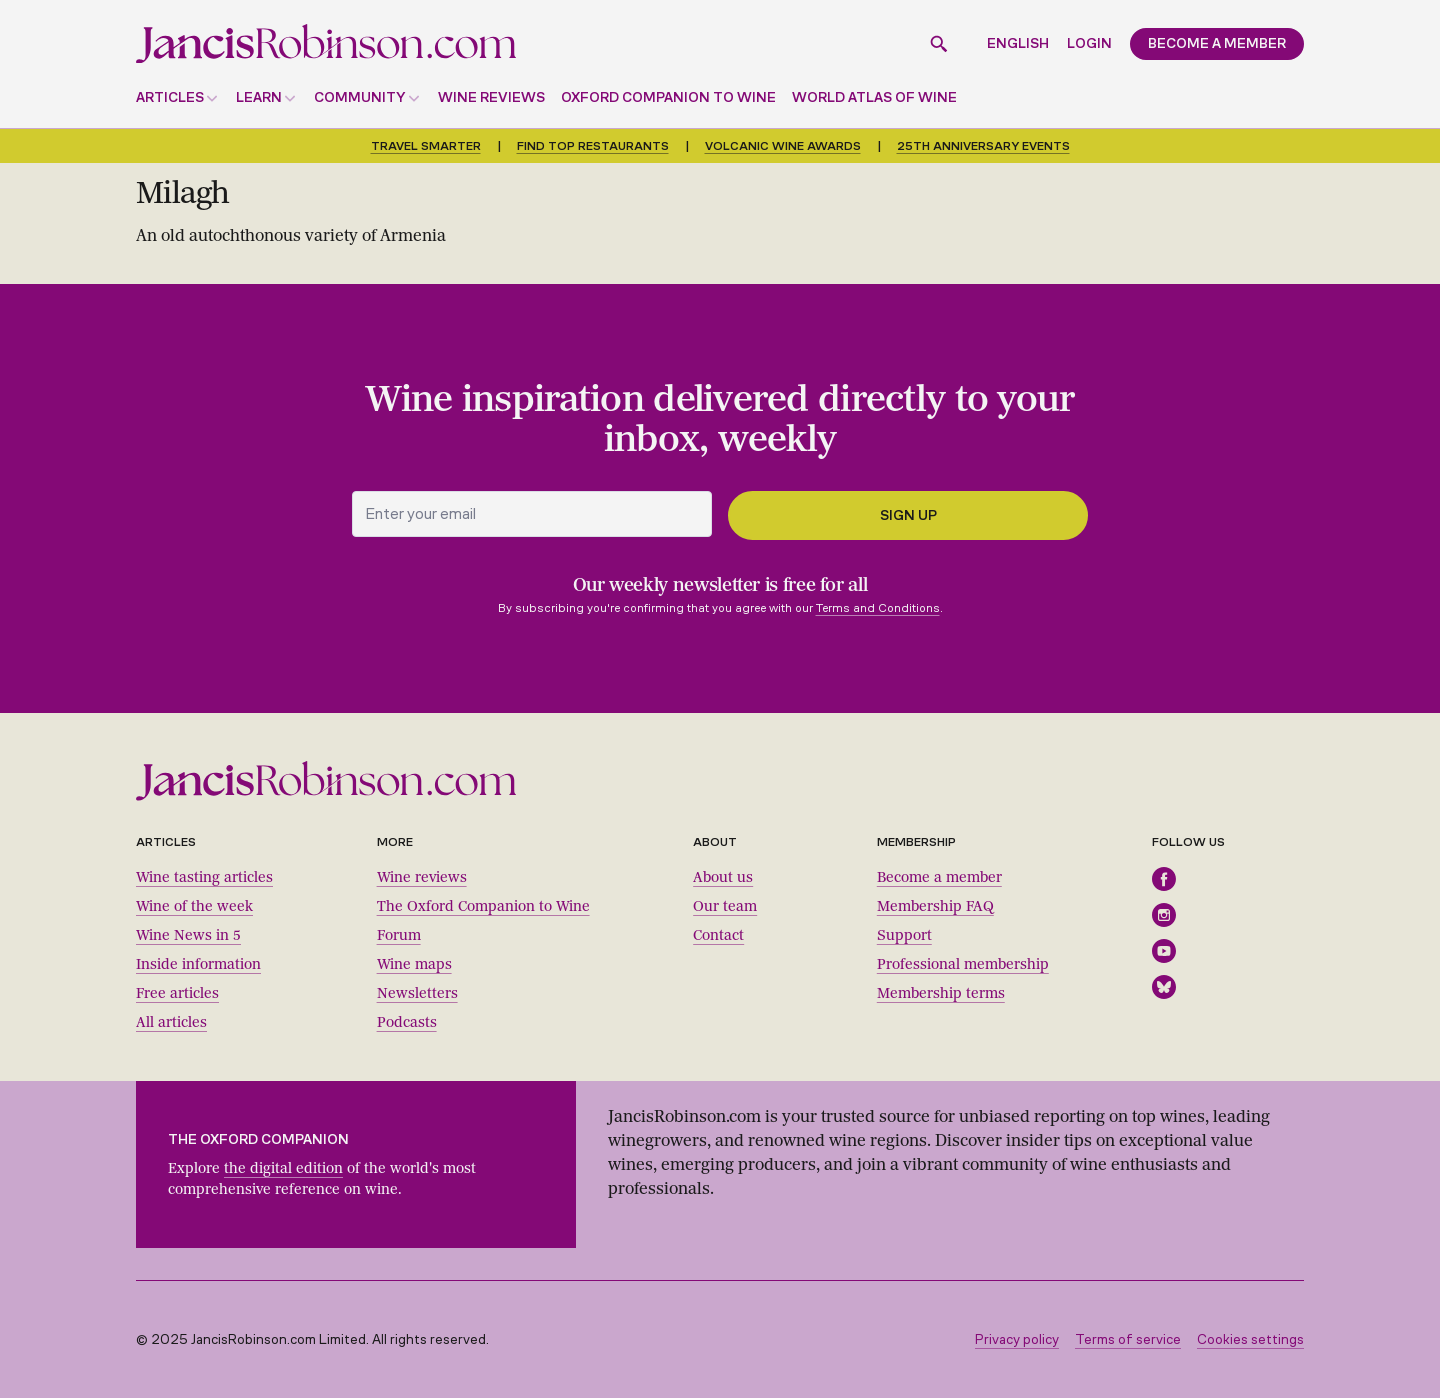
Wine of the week (194, 906)
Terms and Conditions (878, 608)
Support (904, 935)
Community (360, 97)
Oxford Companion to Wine (668, 97)
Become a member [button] (1217, 43)
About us (723, 877)
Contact (718, 935)
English (1018, 43)
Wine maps (414, 964)
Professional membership (963, 964)
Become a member (939, 877)
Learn (259, 97)
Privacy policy (1017, 1339)
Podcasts (407, 1022)
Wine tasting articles (204, 877)
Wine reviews (491, 97)
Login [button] (1089, 43)
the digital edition (283, 1168)
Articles (170, 97)
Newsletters (417, 993)
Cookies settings (1250, 1339)
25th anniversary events (983, 146)
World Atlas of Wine (874, 97)
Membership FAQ (935, 906)
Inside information (198, 964)
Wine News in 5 (188, 935)
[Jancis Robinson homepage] (326, 43)
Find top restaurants (593, 146)
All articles (171, 1022)
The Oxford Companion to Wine (483, 906)
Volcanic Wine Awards (783, 146)
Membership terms (941, 993)
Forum (399, 935)
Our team (725, 906)
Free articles (177, 993)
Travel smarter (426, 146)
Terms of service (1128, 1339)
